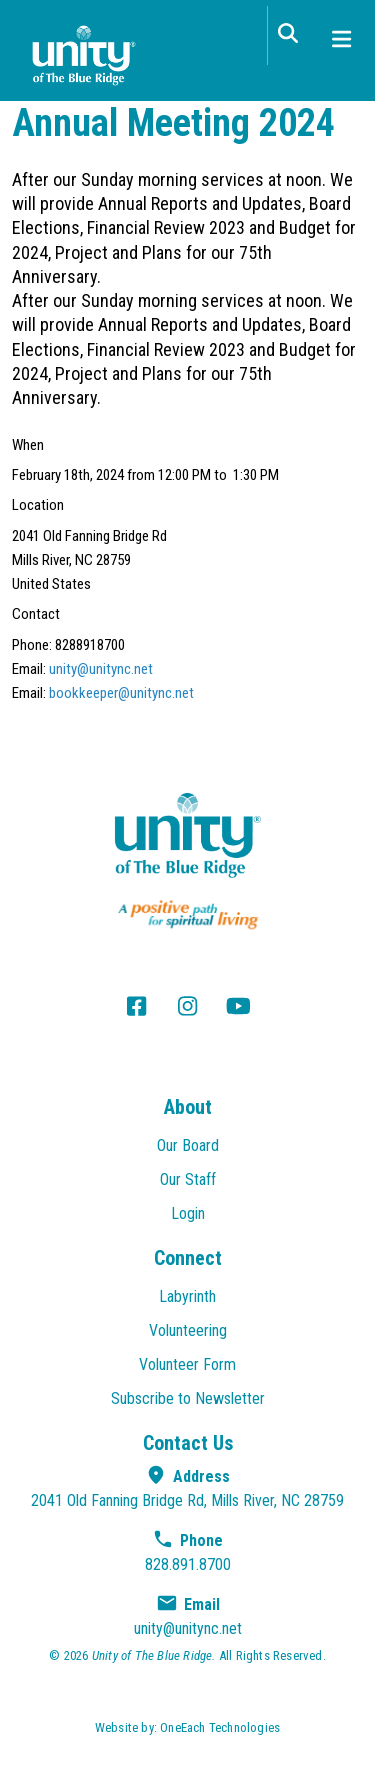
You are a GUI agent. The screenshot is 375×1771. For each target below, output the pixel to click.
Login (188, 1213)
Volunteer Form (187, 1364)
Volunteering (188, 1330)
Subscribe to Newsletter (188, 1398)
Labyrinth (187, 1296)
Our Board (188, 1145)
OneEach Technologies (220, 1727)
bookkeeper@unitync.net (121, 693)
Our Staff (188, 1179)
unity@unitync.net (101, 669)
